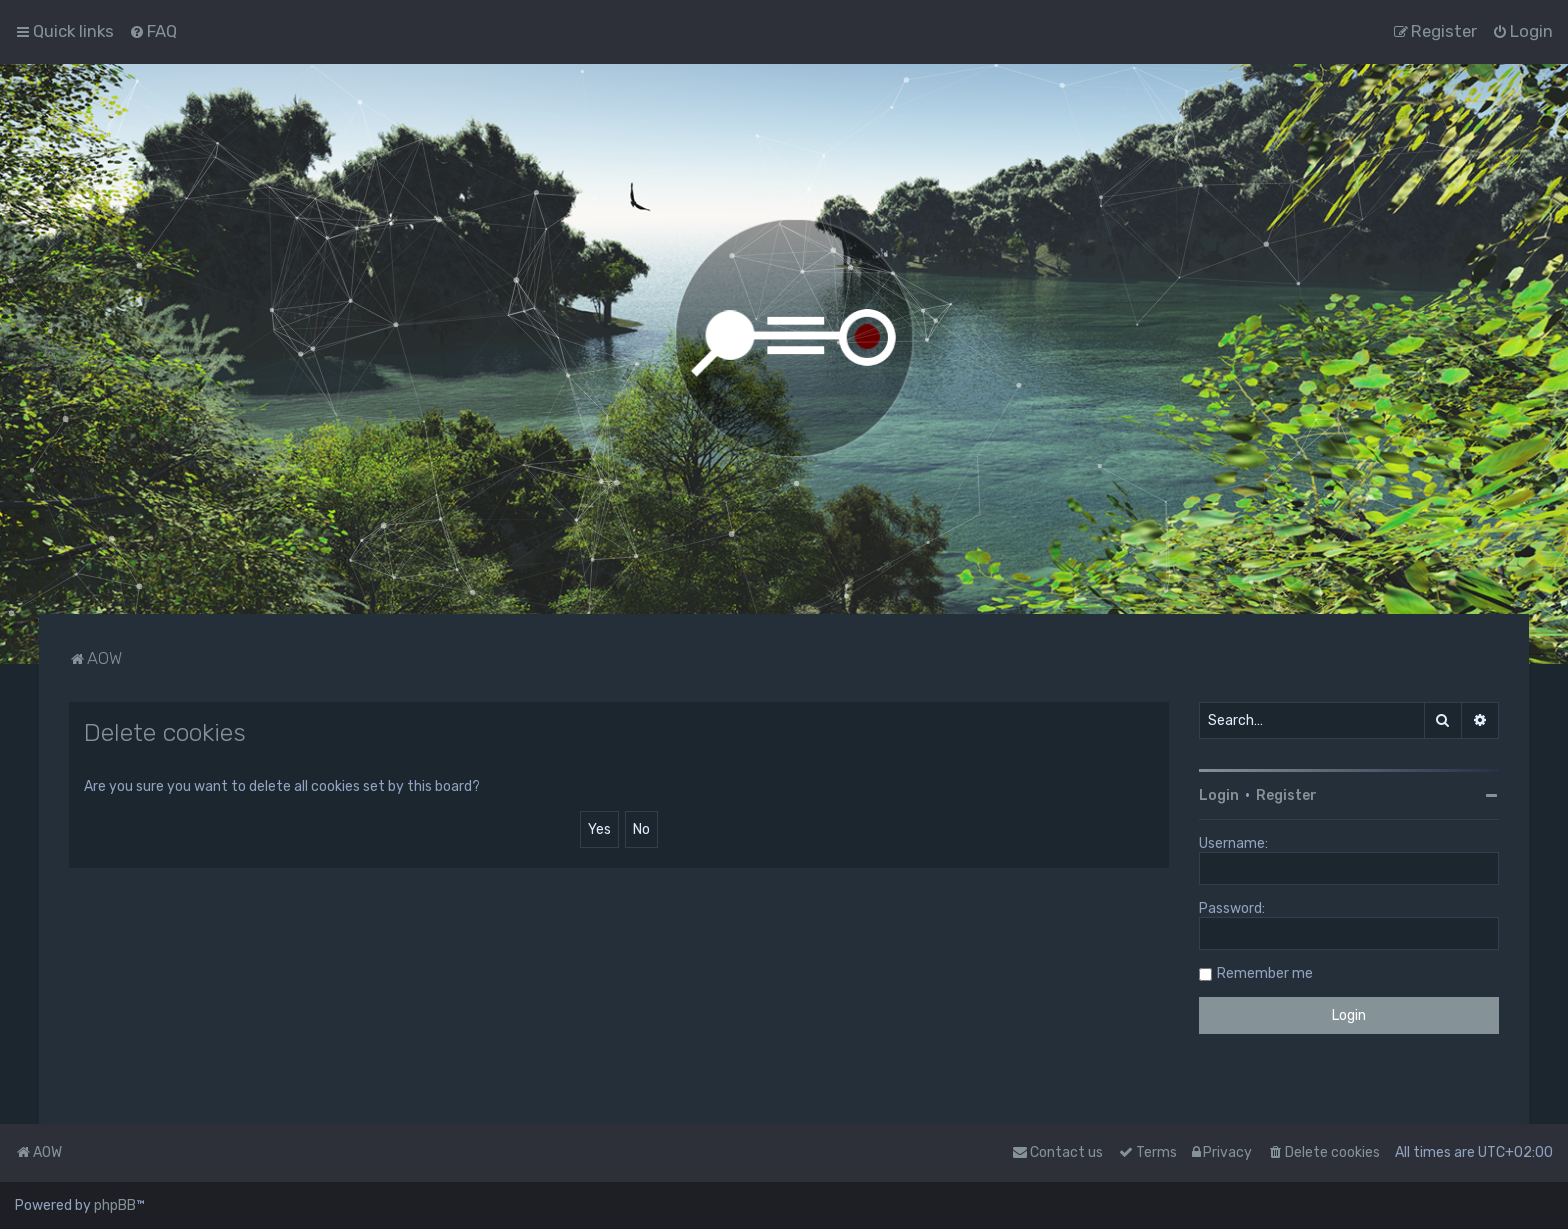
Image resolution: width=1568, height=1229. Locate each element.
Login (1219, 795)
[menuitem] (153, 31)
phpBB (115, 1205)
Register (1286, 795)
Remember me (1265, 973)
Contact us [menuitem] (1057, 1152)
